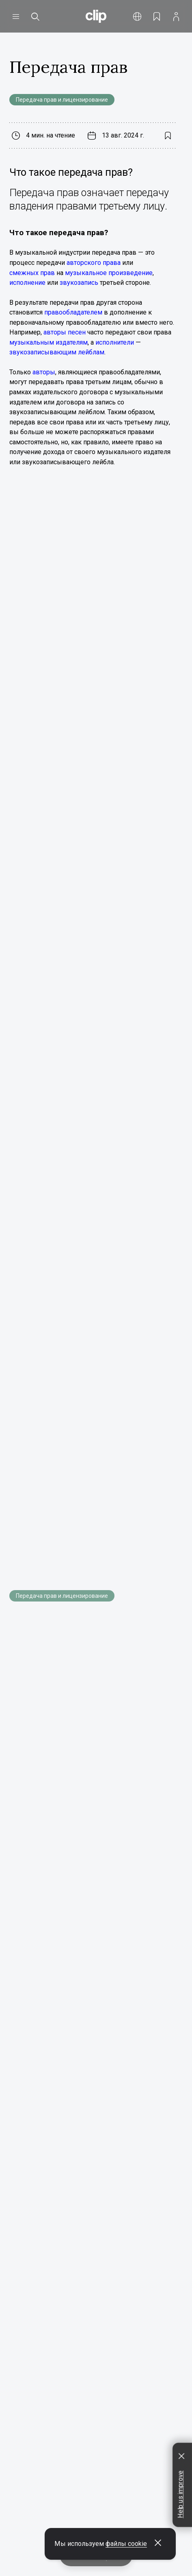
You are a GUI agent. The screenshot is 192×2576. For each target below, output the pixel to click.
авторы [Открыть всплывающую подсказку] (43, 372)
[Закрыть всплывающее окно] (158, 2544)
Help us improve (180, 2494)
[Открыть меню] (16, 16)
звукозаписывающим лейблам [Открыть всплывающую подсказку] (56, 352)
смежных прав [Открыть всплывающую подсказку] (32, 273)
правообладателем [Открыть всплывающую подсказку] (73, 312)
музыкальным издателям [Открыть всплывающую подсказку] (48, 342)
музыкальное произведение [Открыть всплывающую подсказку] (109, 273)
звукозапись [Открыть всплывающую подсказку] (79, 282)
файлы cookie (126, 2544)
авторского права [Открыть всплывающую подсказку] (94, 263)
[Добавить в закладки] (167, 135)
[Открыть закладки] (157, 16)
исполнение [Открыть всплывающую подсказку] (27, 282)
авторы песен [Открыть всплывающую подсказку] (64, 332)
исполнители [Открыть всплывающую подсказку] (114, 342)
